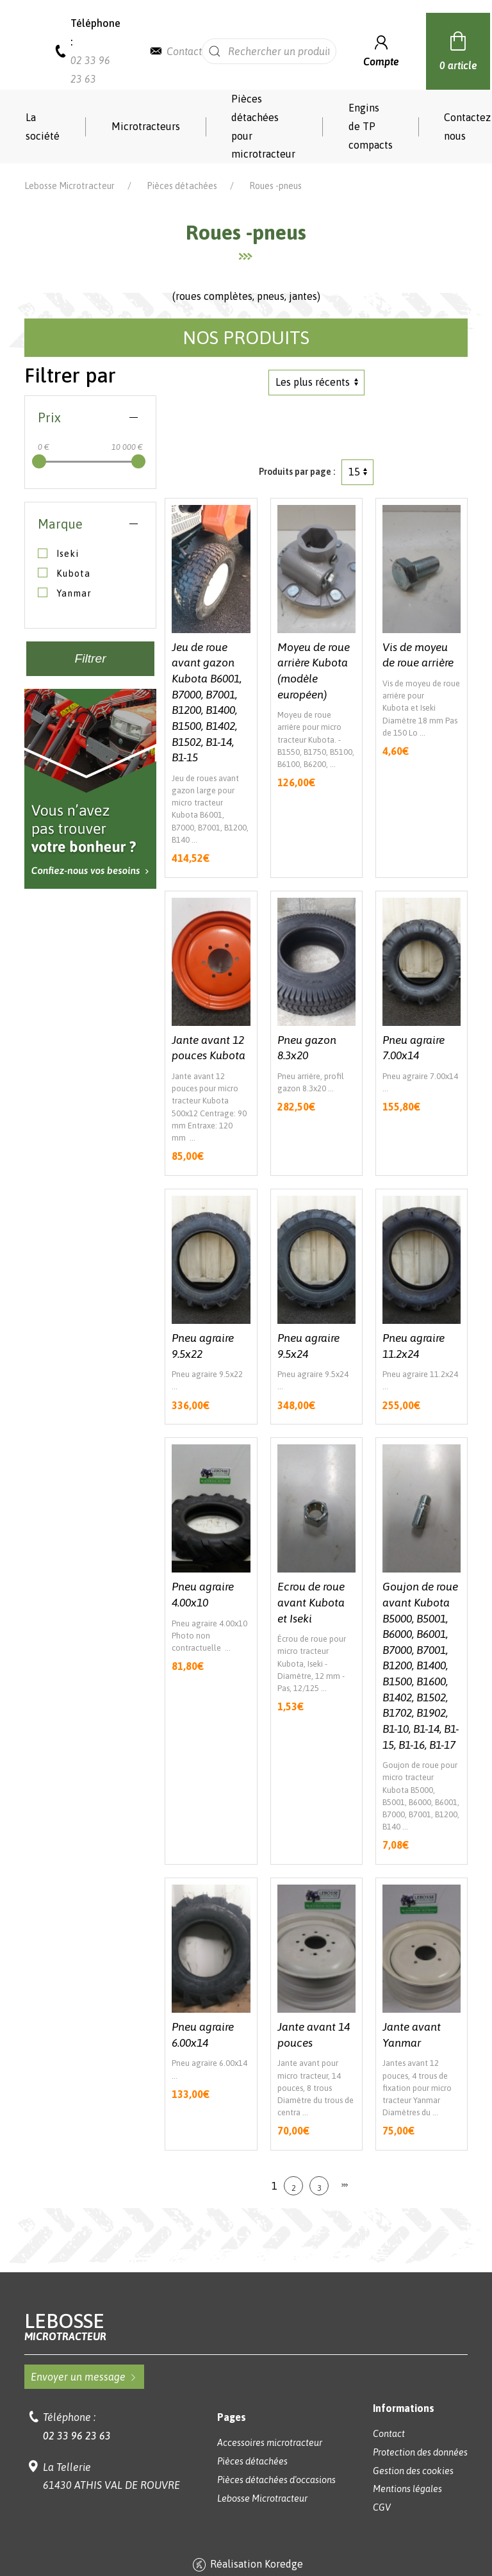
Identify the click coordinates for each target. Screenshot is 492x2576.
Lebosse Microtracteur (69, 186)
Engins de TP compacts (370, 126)
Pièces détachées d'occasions (276, 2480)
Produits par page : (297, 471)
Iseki (58, 554)
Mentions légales (407, 2489)
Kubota (64, 573)
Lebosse (245, 2326)
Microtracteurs (145, 126)
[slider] (39, 461)
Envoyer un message (84, 2376)
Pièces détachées (182, 186)
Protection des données (420, 2452)
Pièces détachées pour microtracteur (263, 126)
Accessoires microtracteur (269, 2443)
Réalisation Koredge (246, 2565)
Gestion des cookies (413, 2471)
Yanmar (65, 593)
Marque (60, 523)
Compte (381, 49)
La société (43, 126)
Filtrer (90, 658)
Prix (49, 417)
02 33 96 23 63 (77, 2435)
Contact (184, 51)
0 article (458, 49)
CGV (382, 2507)
